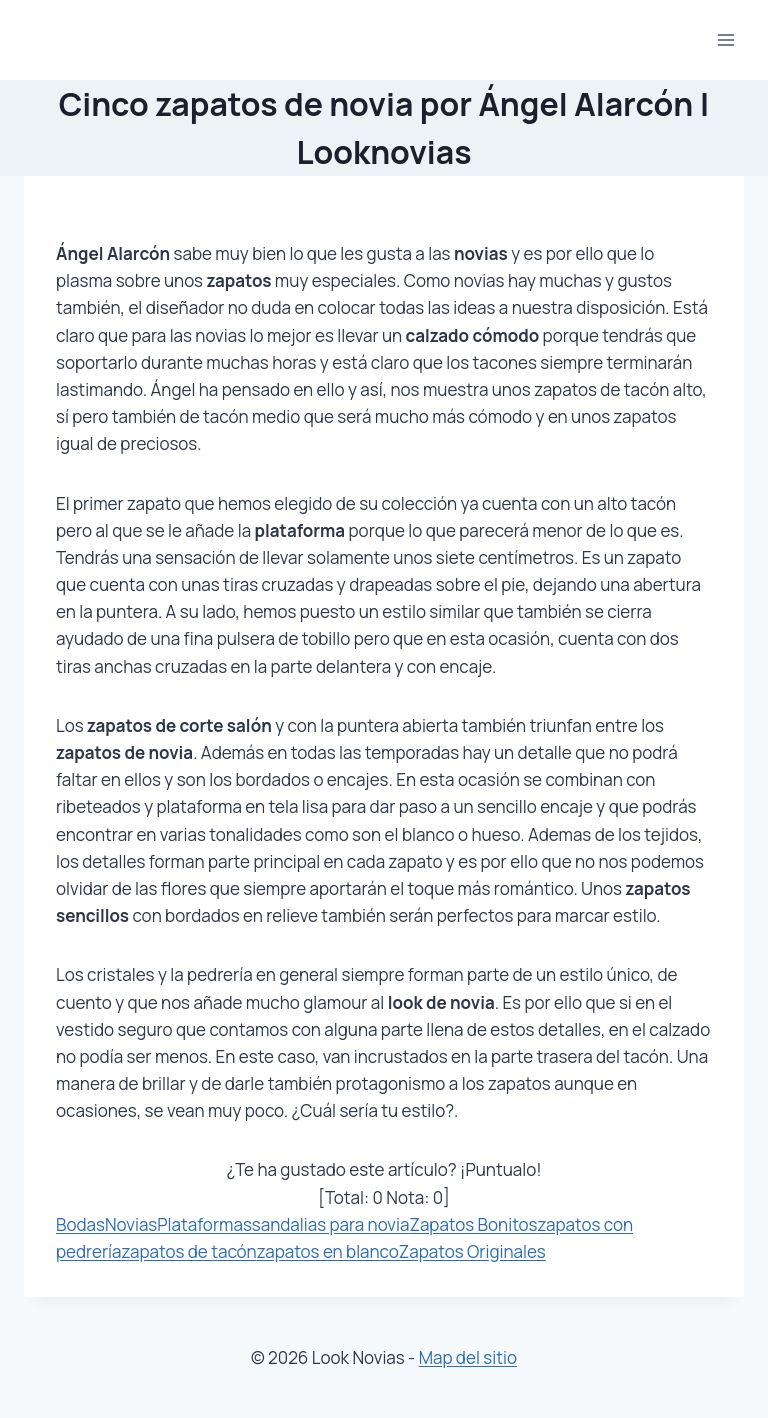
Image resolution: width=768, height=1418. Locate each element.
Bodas (80, 1224)
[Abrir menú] (725, 39)
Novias (131, 1224)
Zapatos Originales (472, 1251)
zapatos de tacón (189, 1251)
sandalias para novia (331, 1224)
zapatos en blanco (328, 1251)
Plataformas (204, 1224)
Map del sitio (468, 1357)
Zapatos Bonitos (473, 1224)
